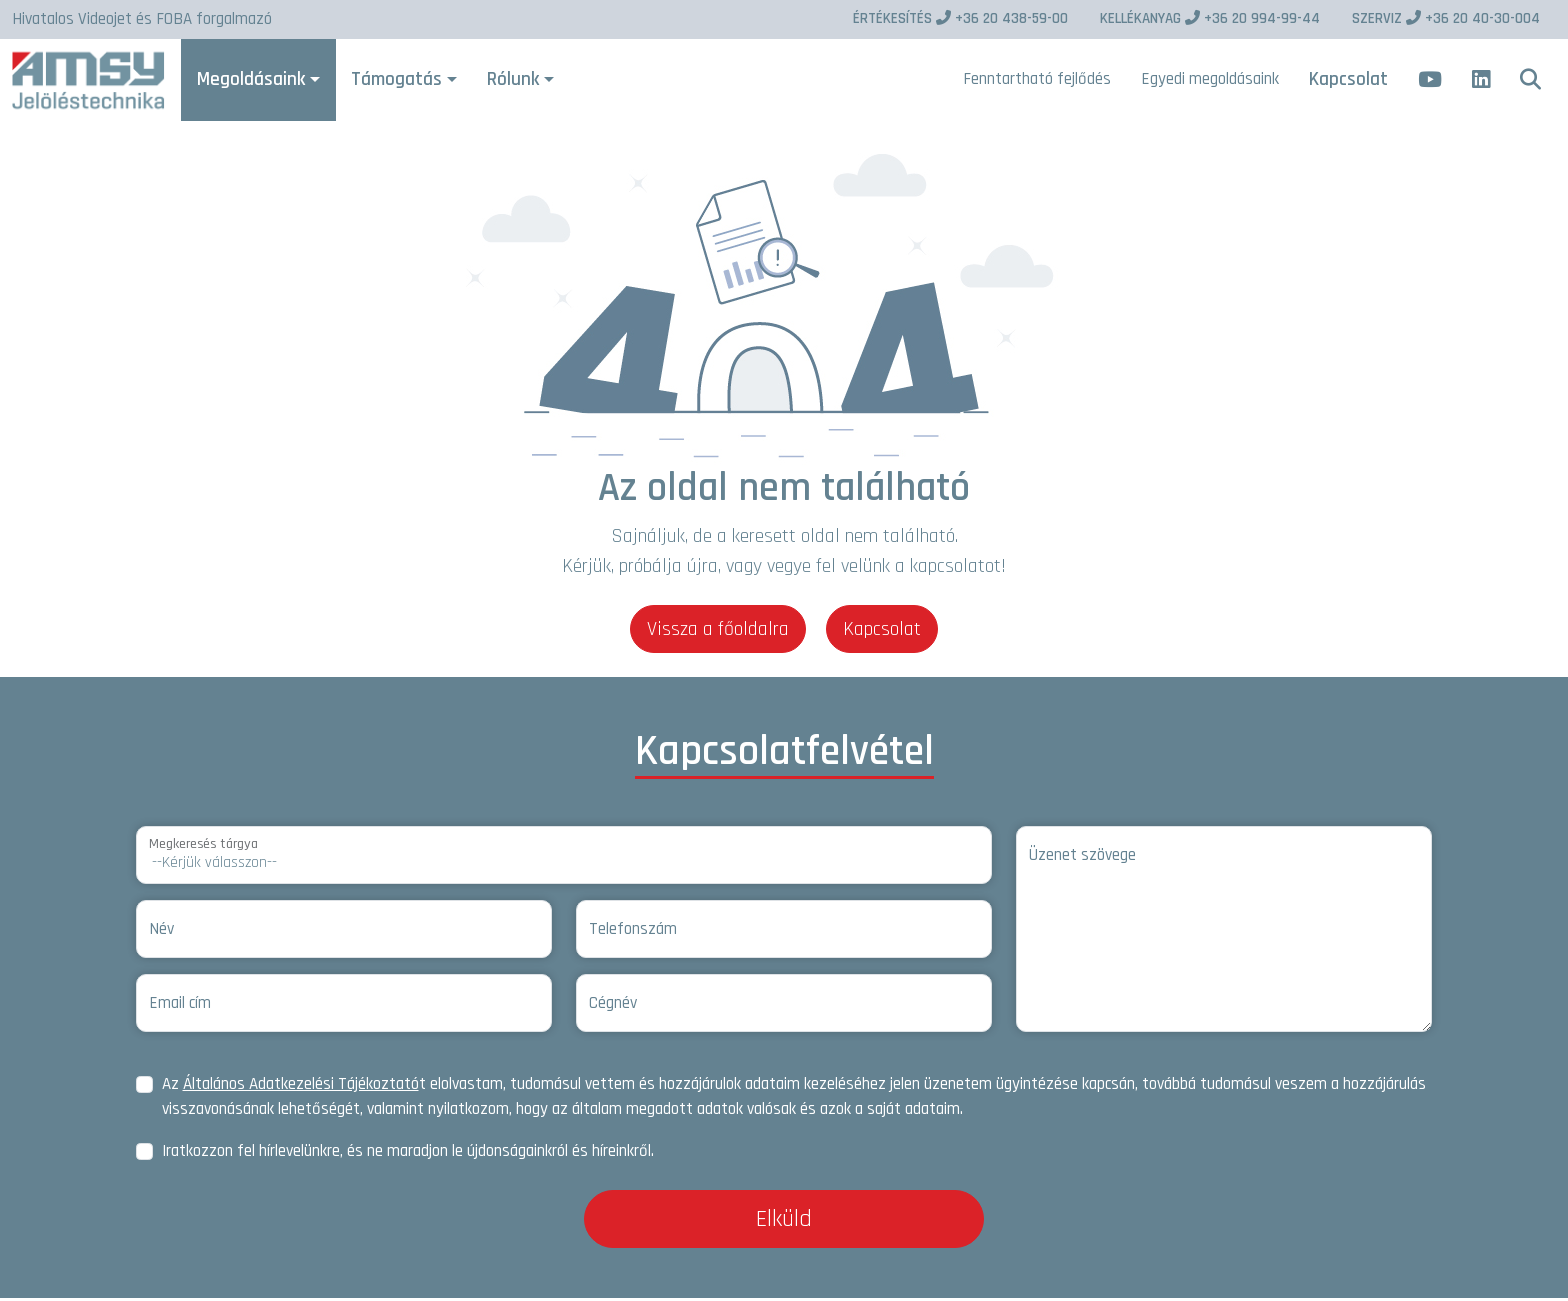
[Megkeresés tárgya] (564, 858)
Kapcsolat (1348, 80)
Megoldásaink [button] (257, 80)
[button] (1530, 82)
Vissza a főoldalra (718, 632)
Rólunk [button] (518, 80)
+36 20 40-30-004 (1446, 18)
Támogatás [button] (401, 80)
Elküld (784, 1222)
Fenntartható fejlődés (1037, 81)
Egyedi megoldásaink (1210, 81)
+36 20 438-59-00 (960, 18)
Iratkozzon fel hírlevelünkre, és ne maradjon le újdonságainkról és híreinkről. (408, 1154)
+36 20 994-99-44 (1210, 18)
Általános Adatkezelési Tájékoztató (301, 1087)
